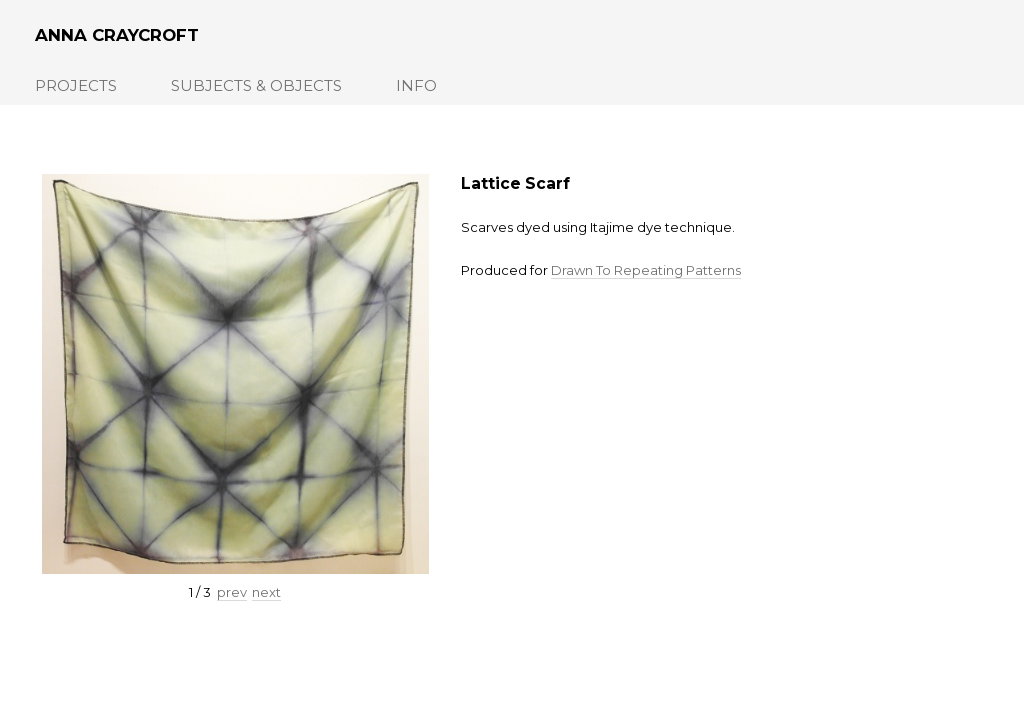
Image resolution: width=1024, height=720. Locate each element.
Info (416, 85)
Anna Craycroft (117, 35)
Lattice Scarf (515, 183)
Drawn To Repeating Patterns (646, 270)
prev (232, 592)
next (266, 592)
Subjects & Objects (256, 85)
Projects (76, 85)
